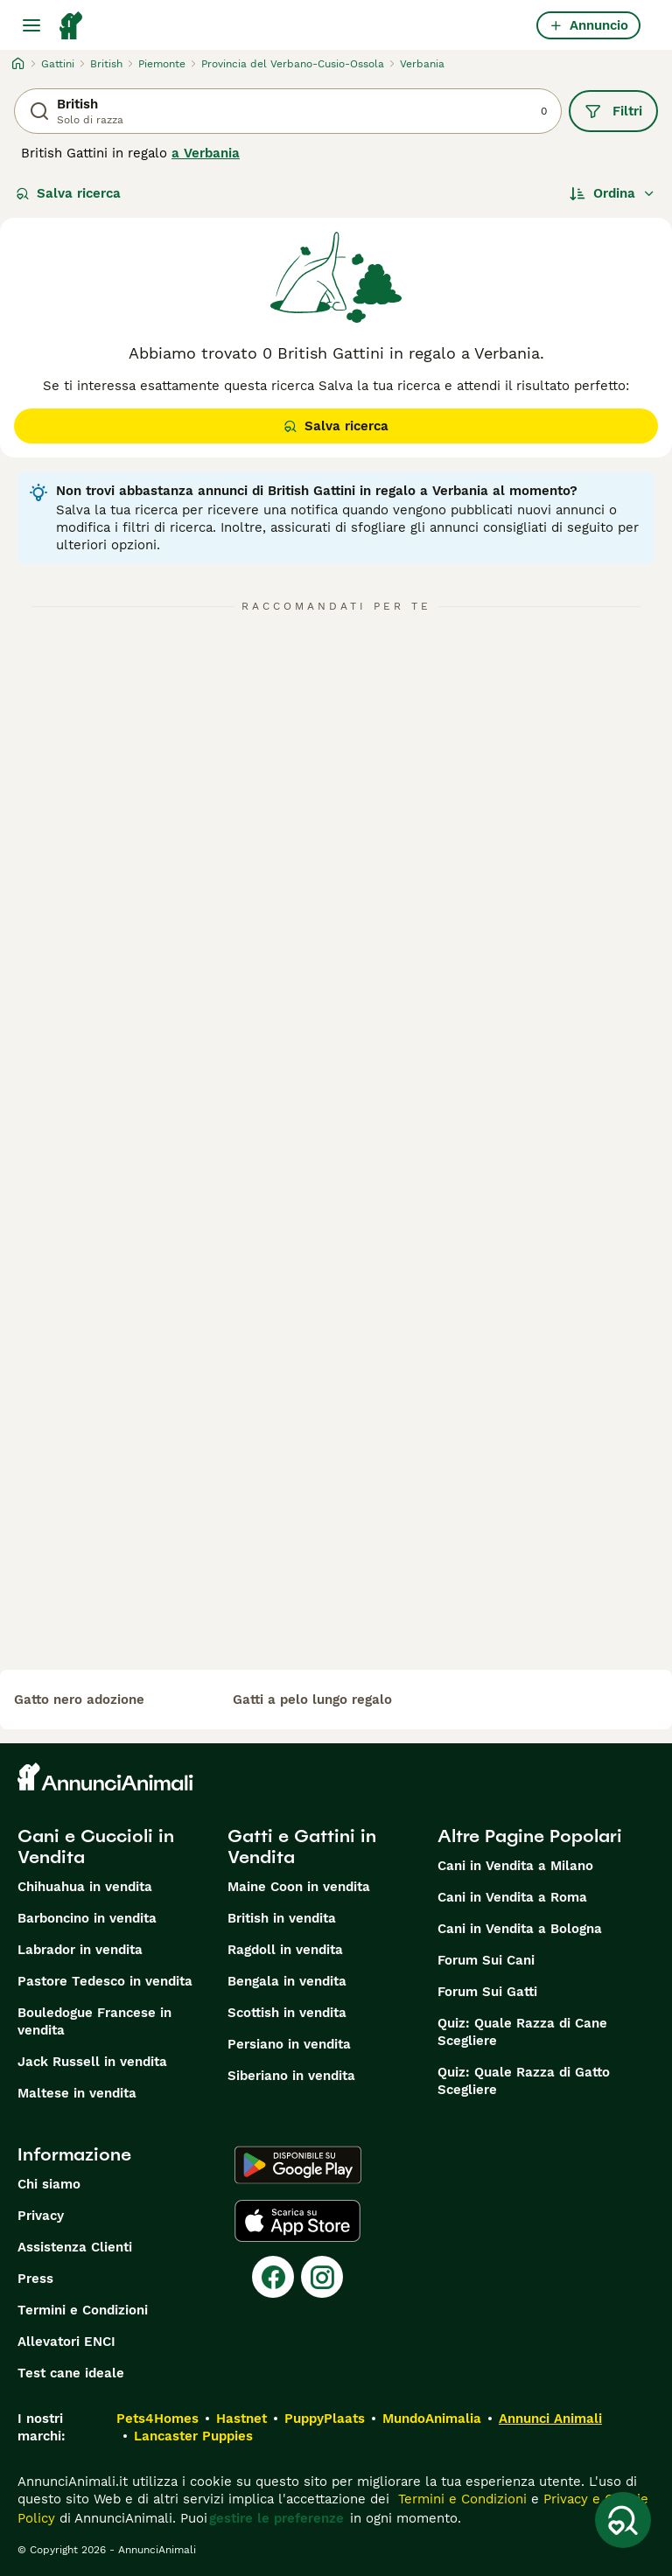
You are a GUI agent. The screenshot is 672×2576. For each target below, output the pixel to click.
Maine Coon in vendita (299, 1887)
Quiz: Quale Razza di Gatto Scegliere (524, 2081)
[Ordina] (612, 193)
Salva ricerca (68, 193)
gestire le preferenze (276, 2518)
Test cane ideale (71, 2373)
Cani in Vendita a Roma (512, 1897)
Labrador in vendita (80, 1950)
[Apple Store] (298, 2221)
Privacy (41, 2215)
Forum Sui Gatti (487, 1992)
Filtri (613, 111)
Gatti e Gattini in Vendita (302, 1846)
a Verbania (206, 153)
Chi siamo (49, 2184)
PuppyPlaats (324, 2418)
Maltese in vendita (77, 2093)
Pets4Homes (157, 2418)
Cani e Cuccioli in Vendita (96, 1846)
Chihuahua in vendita (85, 1887)
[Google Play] (297, 2165)
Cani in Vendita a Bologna (520, 1929)
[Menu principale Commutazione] (31, 25)
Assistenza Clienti (75, 2247)
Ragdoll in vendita (285, 1950)
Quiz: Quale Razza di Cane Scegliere (522, 2032)
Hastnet (241, 2418)
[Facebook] (273, 2277)
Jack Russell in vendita (92, 2062)
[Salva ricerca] (623, 2520)
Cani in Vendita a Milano (515, 1866)
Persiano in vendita (289, 2044)
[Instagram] (322, 2277)
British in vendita (282, 1918)
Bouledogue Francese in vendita (95, 2021)
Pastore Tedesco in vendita (105, 1981)
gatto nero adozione (79, 1699)
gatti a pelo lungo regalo (312, 1699)
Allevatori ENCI (67, 2341)
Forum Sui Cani (486, 1960)
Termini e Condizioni (83, 2310)
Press (35, 2278)
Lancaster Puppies (193, 2436)
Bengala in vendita (287, 1981)
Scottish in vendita (287, 2013)
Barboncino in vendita (87, 1918)
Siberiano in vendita (291, 2076)
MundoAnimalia (431, 2418)
